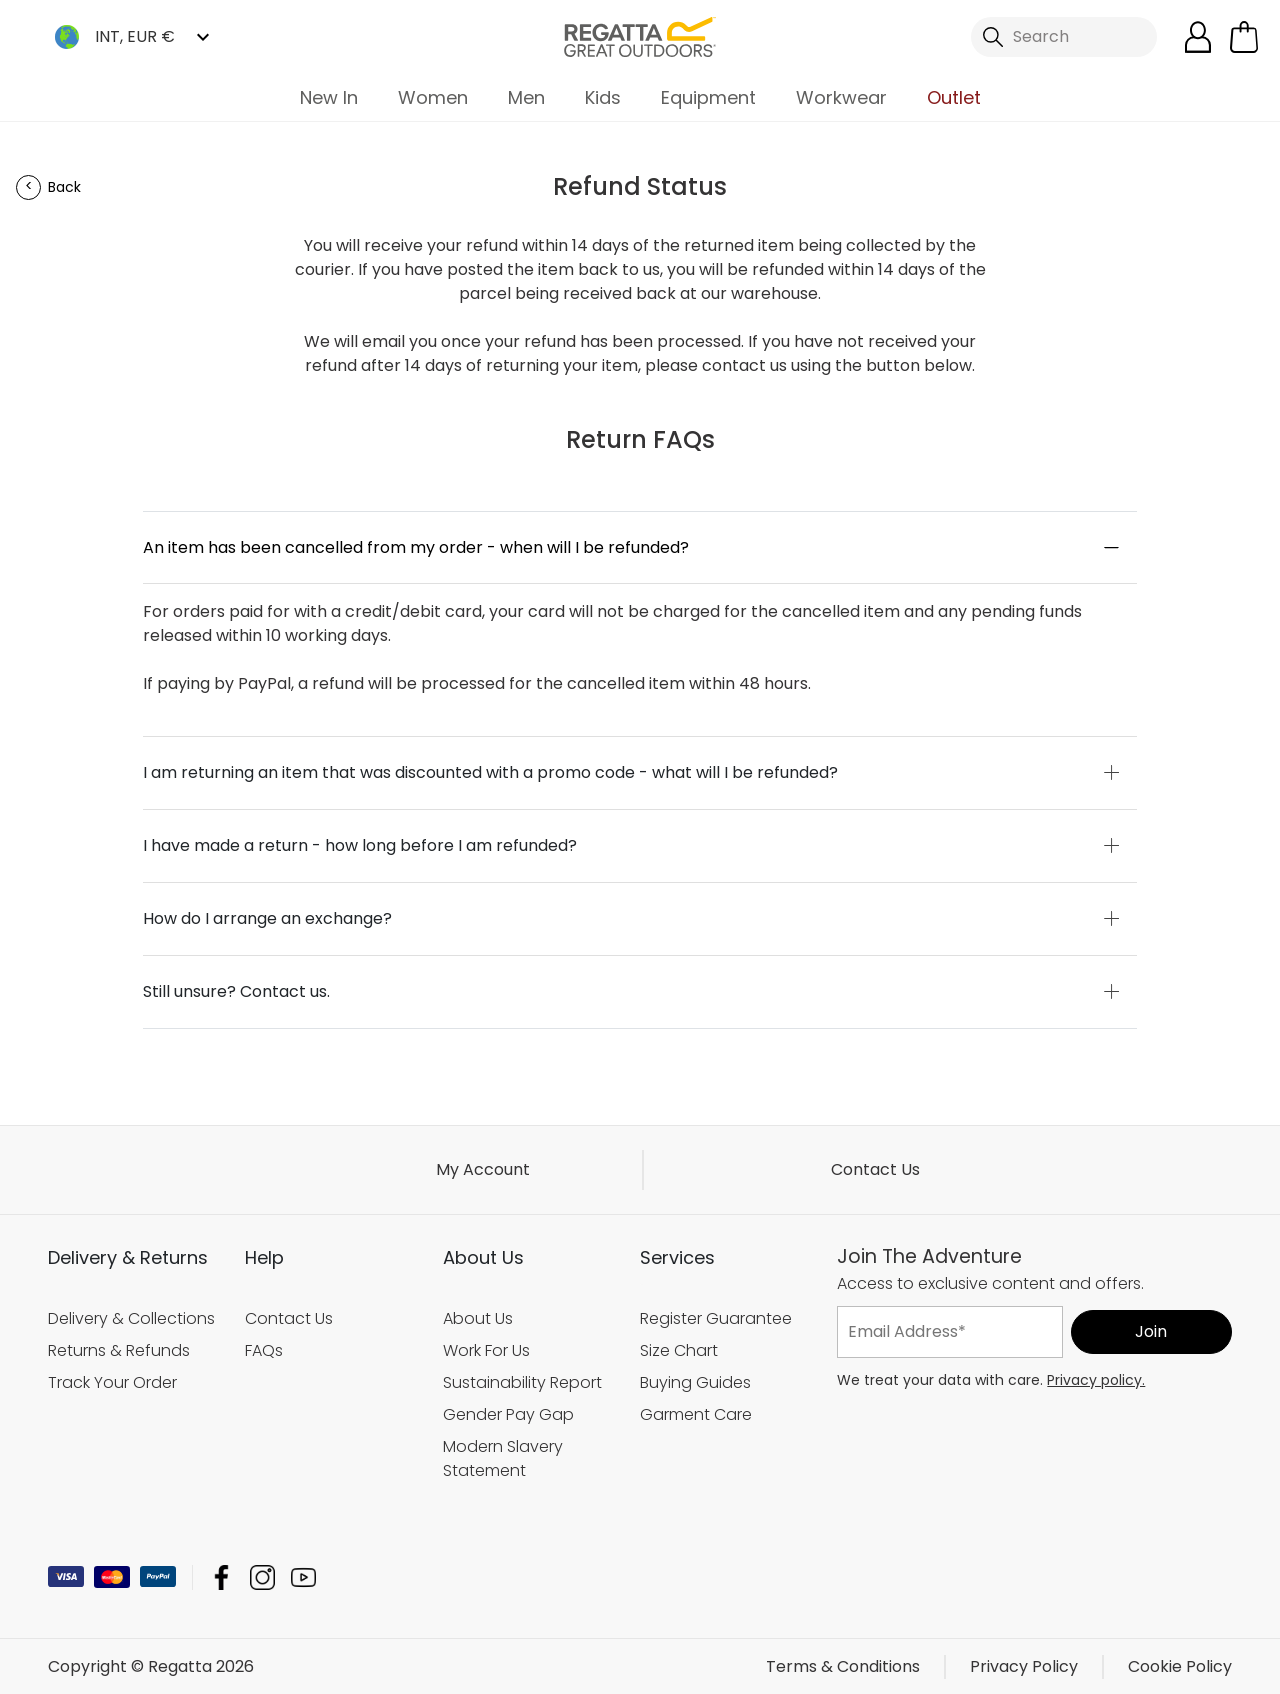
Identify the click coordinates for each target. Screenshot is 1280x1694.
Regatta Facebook (221, 1576)
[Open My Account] (1198, 37)
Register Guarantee (716, 1318)
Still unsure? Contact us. (236, 991)
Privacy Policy (1024, 1665)
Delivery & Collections (131, 1318)
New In (329, 97)
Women (433, 97)
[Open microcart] (1244, 37)
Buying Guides (695, 1382)
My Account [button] (483, 1169)
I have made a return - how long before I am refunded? (360, 845)
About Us (478, 1318)
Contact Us (875, 1169)
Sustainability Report (522, 1382)
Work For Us (486, 1350)
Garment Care (696, 1414)
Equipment (708, 97)
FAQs (264, 1350)
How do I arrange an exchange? (267, 918)
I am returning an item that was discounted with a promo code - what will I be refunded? (490, 772)
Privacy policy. (1096, 1379)
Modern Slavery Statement (503, 1458)
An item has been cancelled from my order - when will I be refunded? (416, 547)
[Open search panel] (1064, 37)
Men (526, 97)
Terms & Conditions (843, 1665)
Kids (603, 97)
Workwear (841, 97)
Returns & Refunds (119, 1350)
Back (64, 187)
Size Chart (679, 1350)
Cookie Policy (1180, 1665)
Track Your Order (112, 1382)
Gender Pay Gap (508, 1414)
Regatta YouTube (303, 1576)
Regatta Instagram (262, 1576)
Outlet (954, 97)
